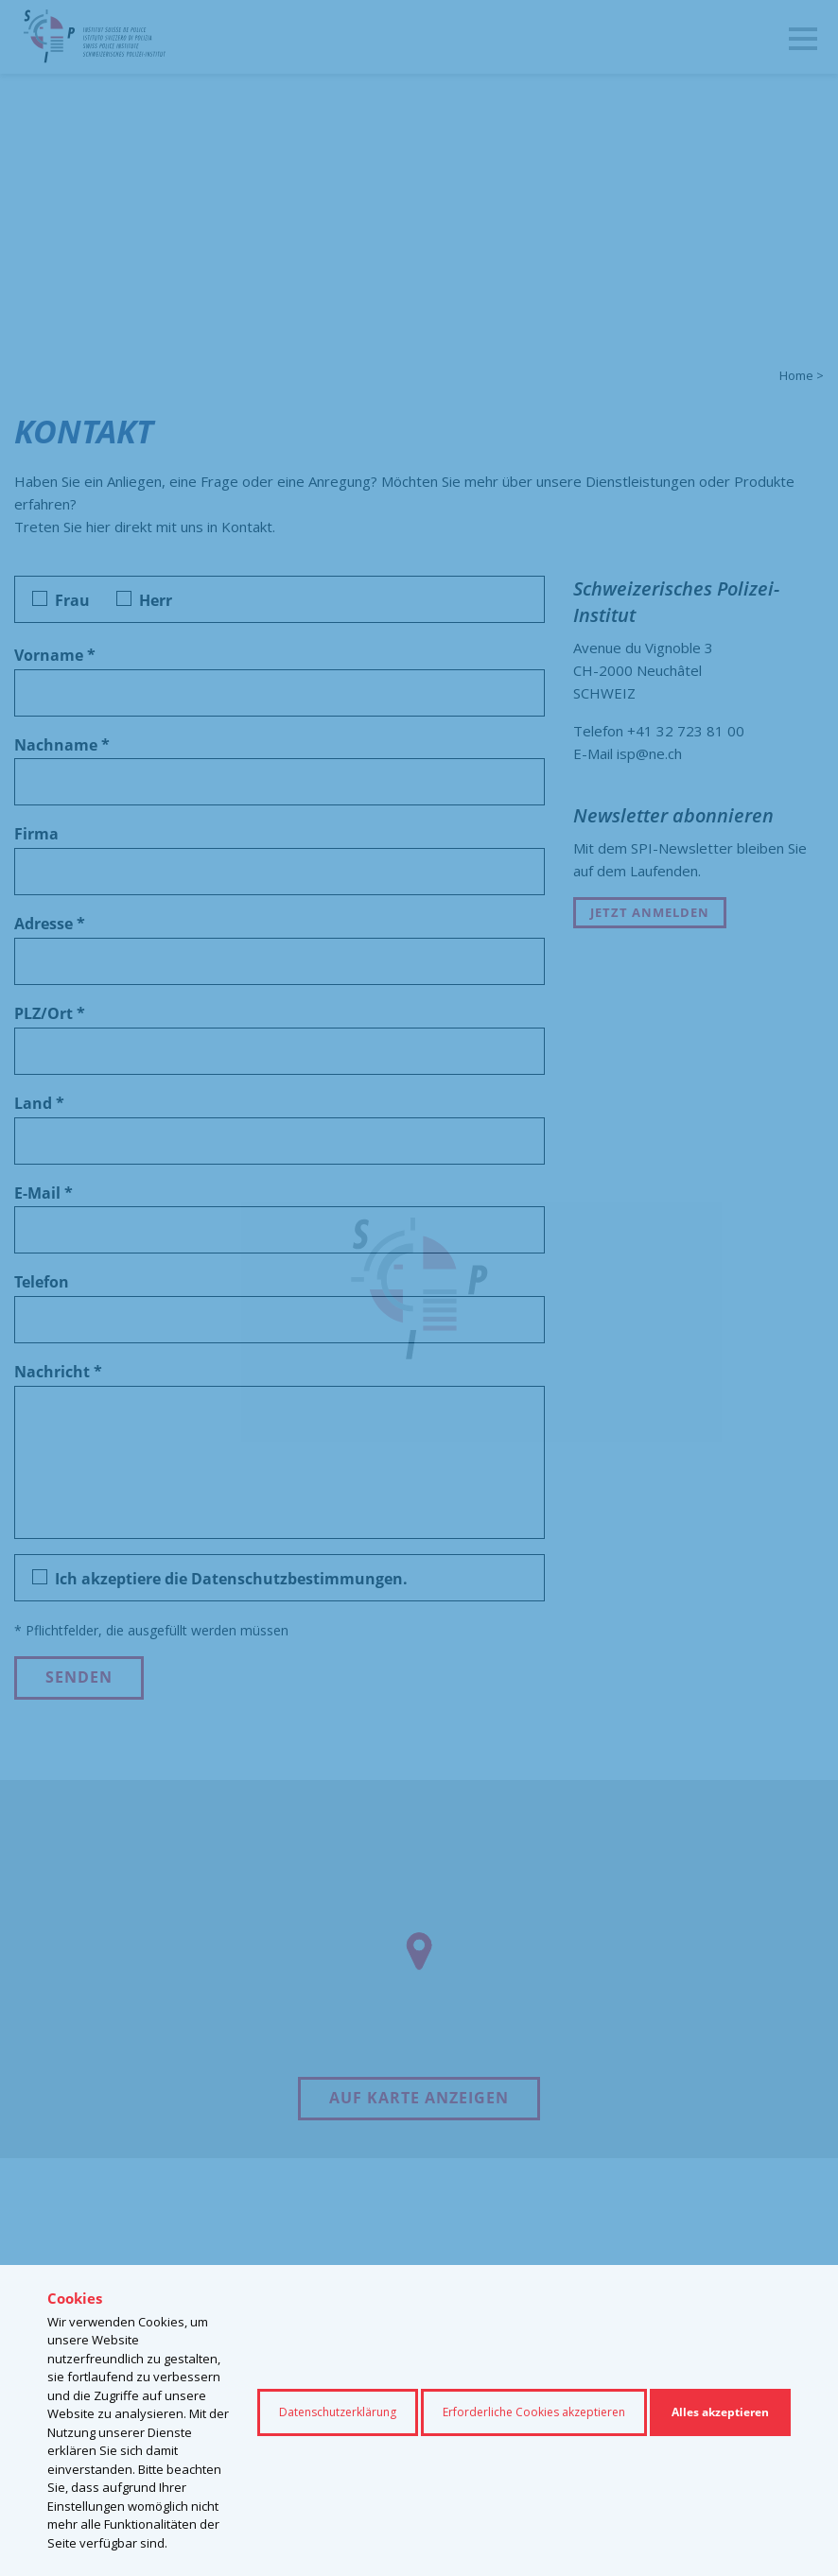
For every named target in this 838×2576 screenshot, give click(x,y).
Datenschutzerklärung (337, 2412)
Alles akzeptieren (720, 2412)
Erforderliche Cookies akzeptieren (534, 2412)
